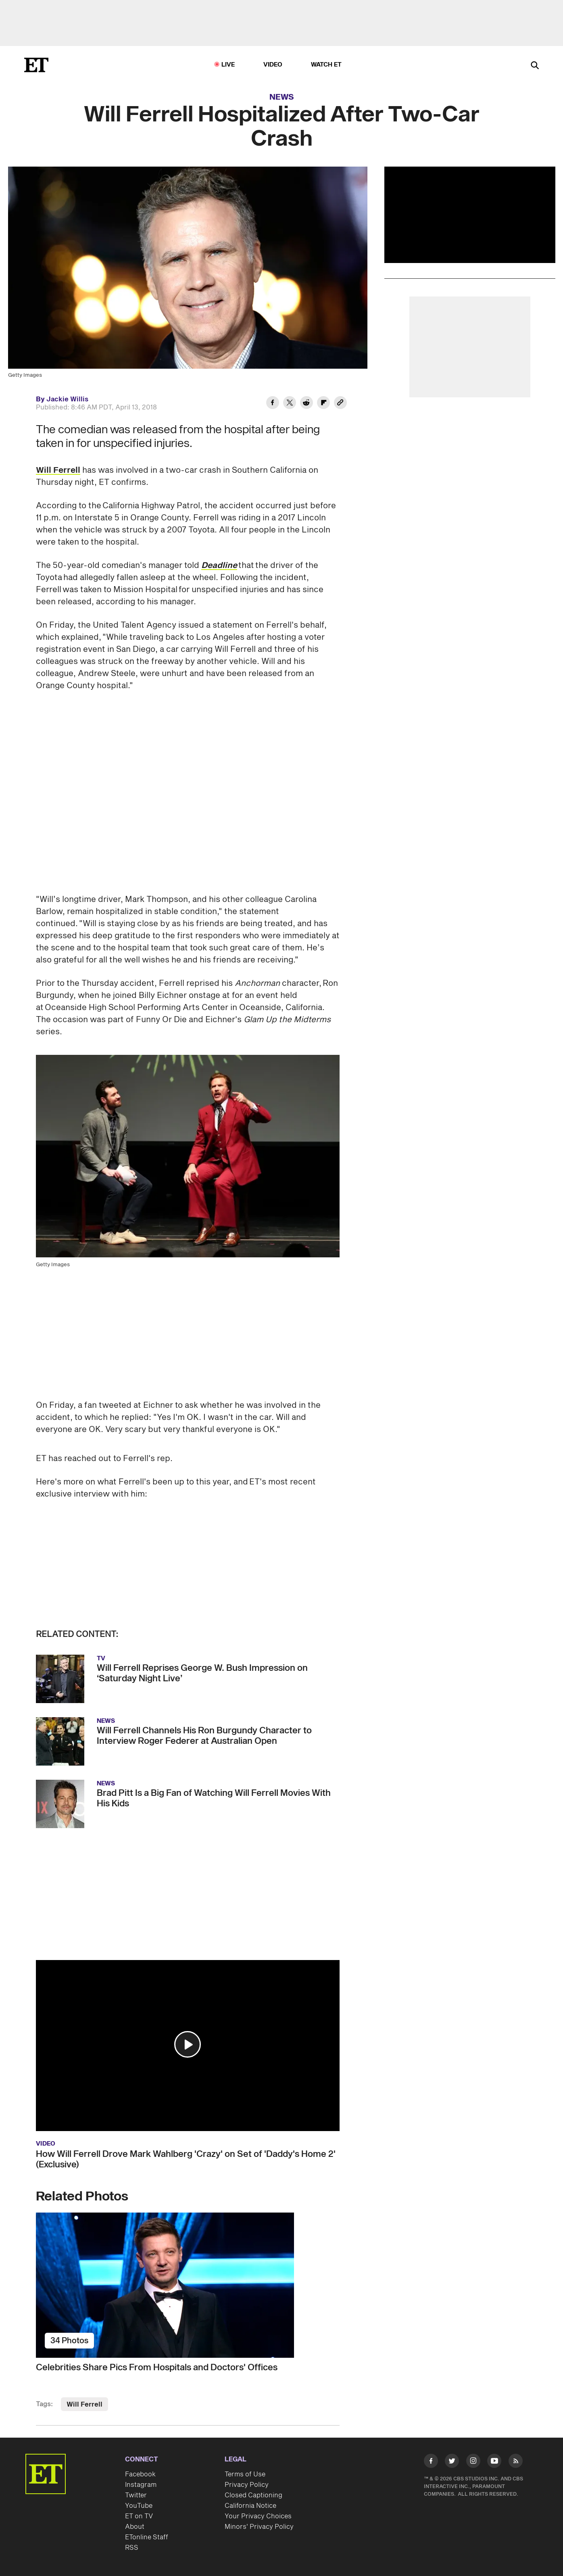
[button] (187, 2044)
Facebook (140, 2474)
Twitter (136, 2495)
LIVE (228, 64)
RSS (131, 2548)
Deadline (219, 565)
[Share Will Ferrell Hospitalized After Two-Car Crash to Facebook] (272, 403)
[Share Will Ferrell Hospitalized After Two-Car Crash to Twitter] (289, 403)
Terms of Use (245, 2474)
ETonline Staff (146, 2537)
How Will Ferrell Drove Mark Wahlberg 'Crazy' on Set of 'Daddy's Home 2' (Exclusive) (186, 2159)
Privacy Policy (247, 2485)
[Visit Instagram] (473, 2462)
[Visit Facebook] (431, 2462)
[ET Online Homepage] (36, 65)
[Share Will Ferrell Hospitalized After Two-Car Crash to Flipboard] (323, 403)
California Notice (250, 2506)
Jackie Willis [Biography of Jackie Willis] (67, 399)
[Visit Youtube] (494, 2462)
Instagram (140, 2485)
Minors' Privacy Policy (259, 2527)
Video (273, 64)
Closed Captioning (253, 2495)
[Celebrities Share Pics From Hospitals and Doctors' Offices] (188, 2285)
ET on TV (139, 2516)
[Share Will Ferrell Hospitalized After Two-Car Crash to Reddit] (306, 403)
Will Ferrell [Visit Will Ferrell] (84, 2405)
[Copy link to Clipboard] (340, 403)
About (134, 2527)
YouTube (138, 2506)
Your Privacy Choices (258, 2516)
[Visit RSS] (516, 2462)
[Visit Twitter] (452, 2462)
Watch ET (326, 64)
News (281, 97)
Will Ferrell (58, 470)
